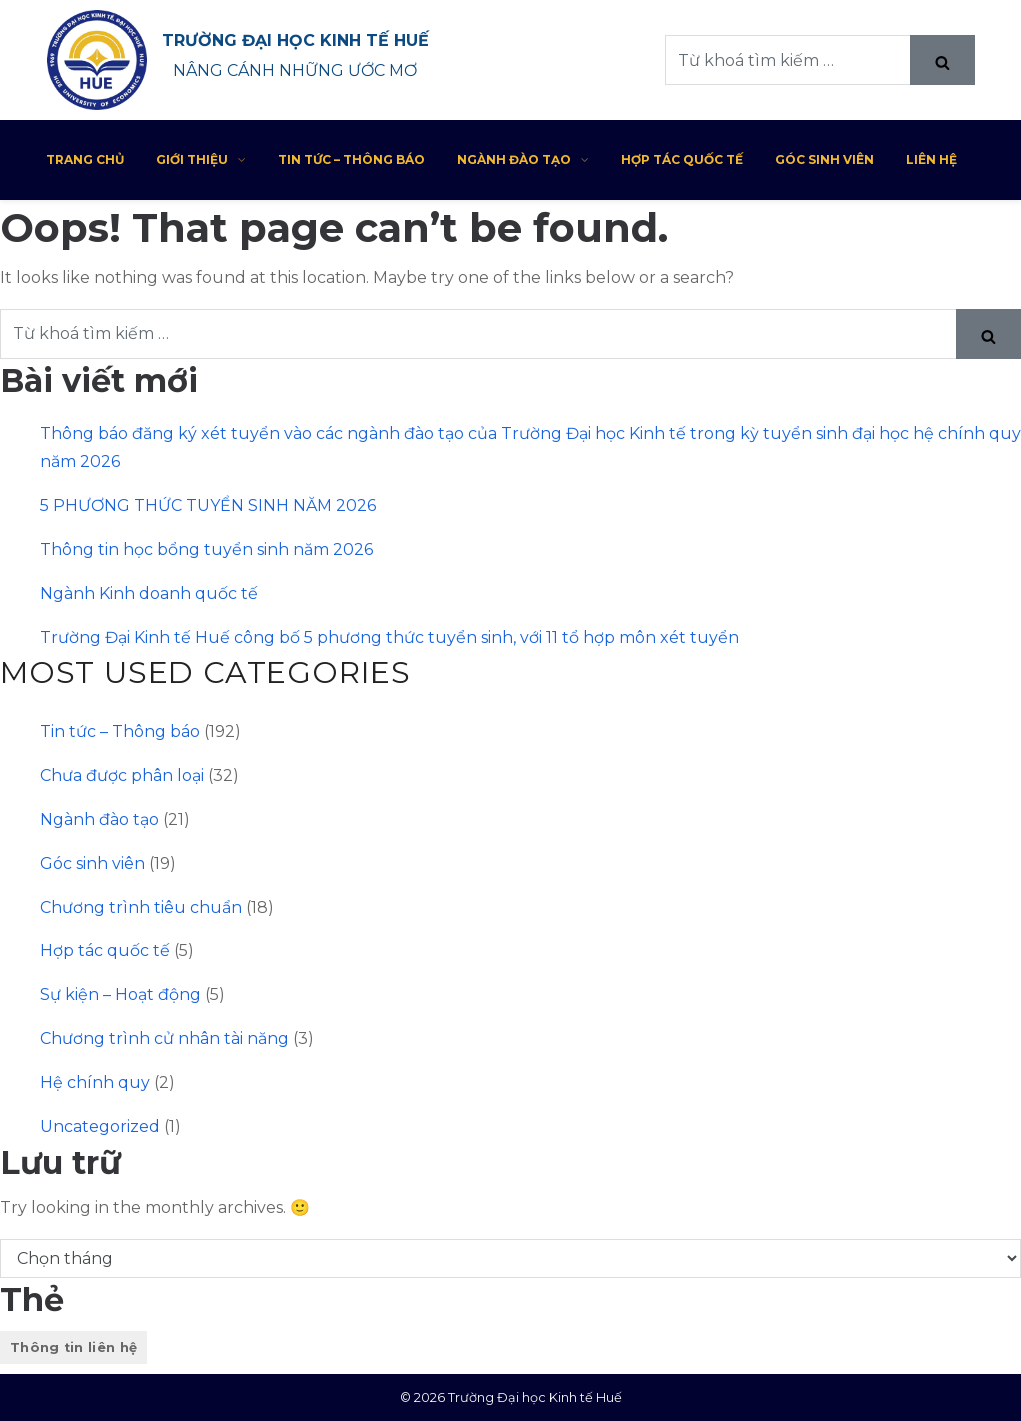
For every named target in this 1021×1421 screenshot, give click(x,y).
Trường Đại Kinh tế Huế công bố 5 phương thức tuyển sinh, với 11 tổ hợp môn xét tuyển (389, 637)
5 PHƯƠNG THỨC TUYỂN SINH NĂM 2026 (208, 505)
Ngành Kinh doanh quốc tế (149, 593)
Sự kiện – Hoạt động (120, 994)
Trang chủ (85, 159)
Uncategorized (100, 1126)
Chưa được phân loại (122, 775)
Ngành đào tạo (523, 159)
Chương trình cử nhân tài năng (164, 1038)
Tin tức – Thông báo (351, 159)
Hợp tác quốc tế (682, 159)
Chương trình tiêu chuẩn (141, 907)
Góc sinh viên (824, 159)
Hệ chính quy (95, 1082)
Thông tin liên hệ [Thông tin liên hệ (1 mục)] (73, 1347)
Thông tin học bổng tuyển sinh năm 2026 (206, 549)
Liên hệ (931, 159)
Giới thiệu (201, 159)
